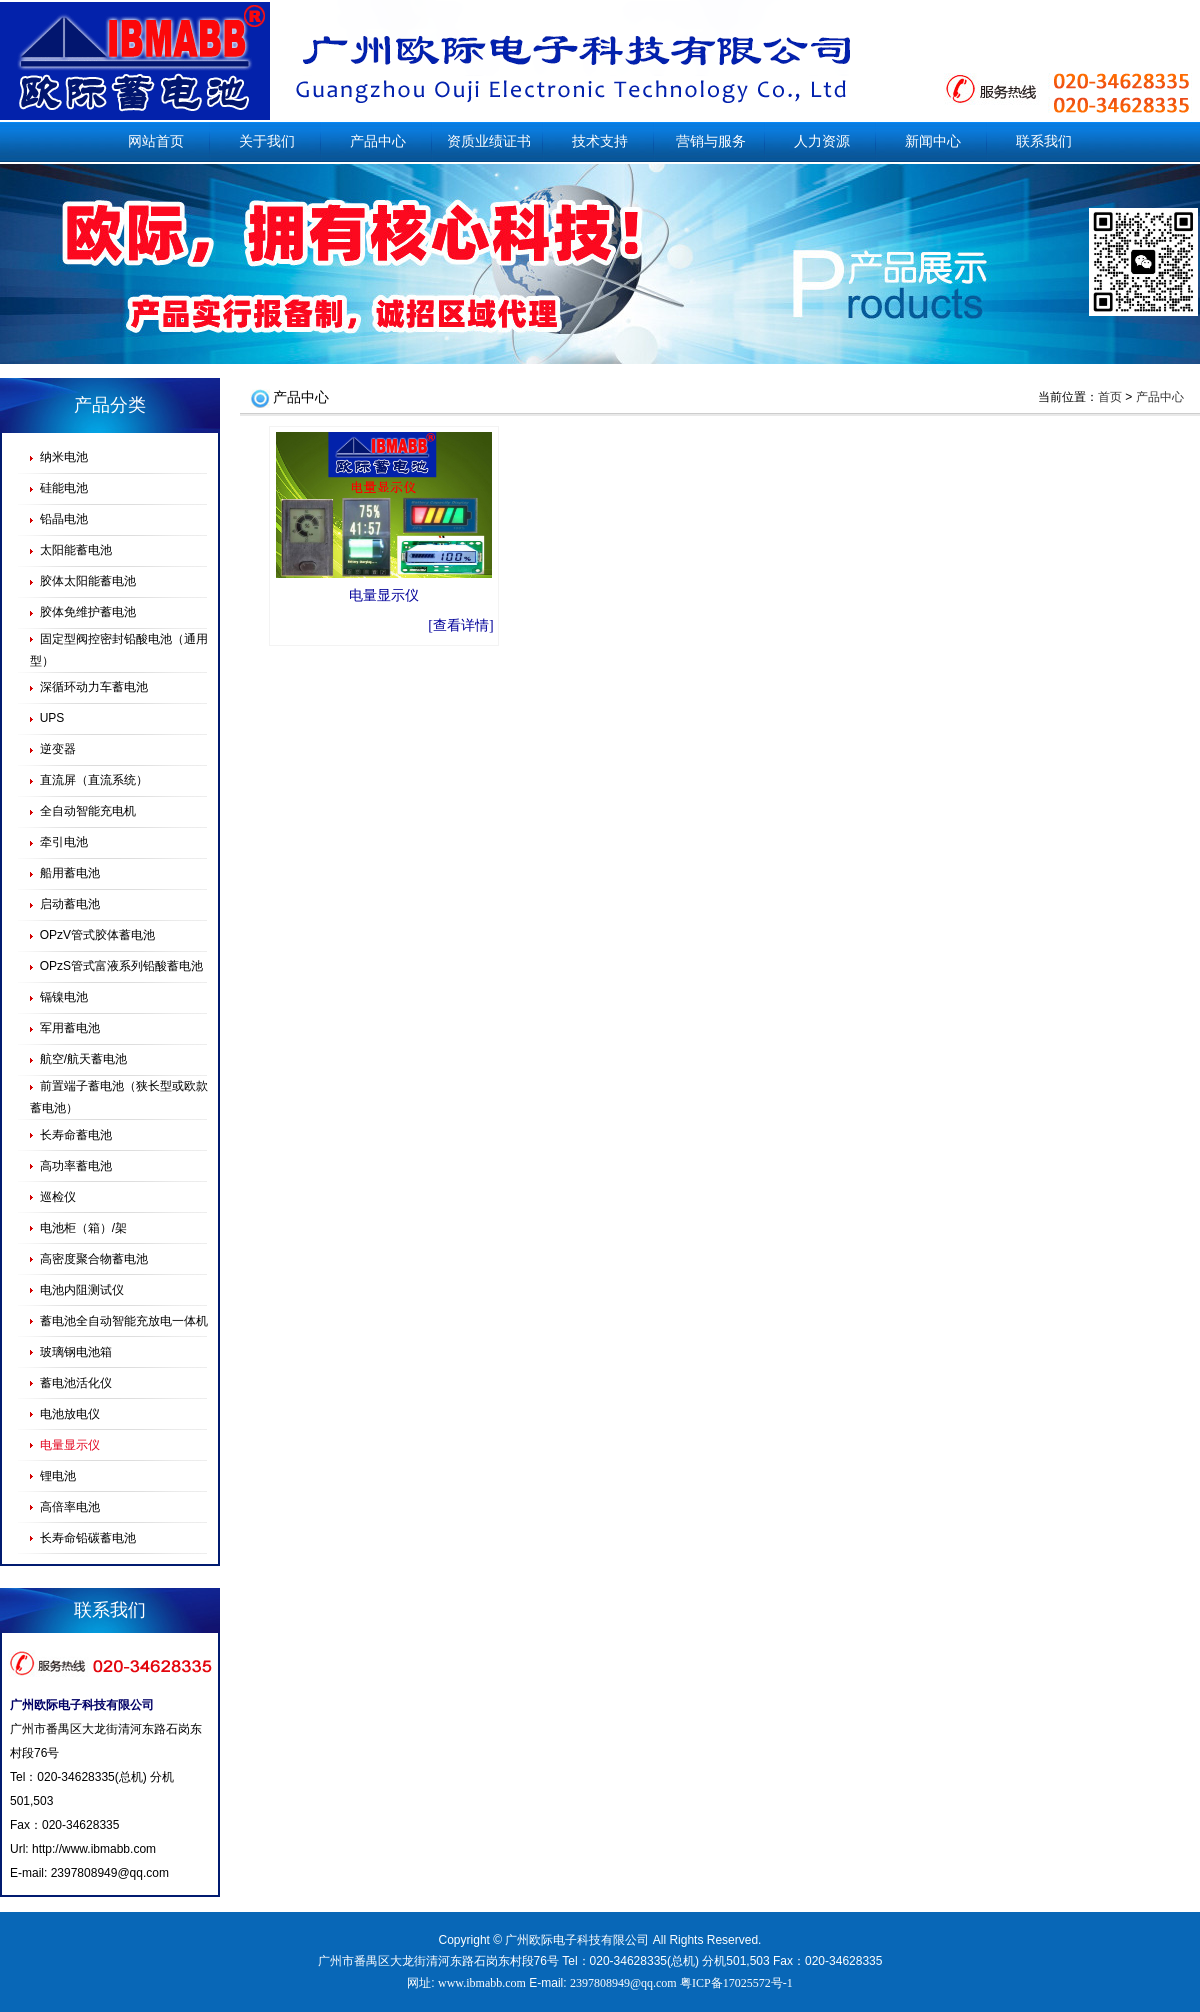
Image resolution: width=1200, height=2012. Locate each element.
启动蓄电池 (70, 904)
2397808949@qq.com (110, 1873)
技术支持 (600, 141)
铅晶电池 (64, 519)
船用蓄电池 (70, 873)
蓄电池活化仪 (76, 1383)
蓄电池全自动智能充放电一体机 (124, 1321)
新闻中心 (933, 141)
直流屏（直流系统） (94, 780)
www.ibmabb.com (482, 1983)
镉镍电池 (64, 997)
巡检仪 (58, 1197)
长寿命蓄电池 (76, 1135)
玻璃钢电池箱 (76, 1352)
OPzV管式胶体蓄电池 (97, 935)
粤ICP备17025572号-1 (736, 1983)
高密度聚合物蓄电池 (94, 1259)
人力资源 (822, 141)
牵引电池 (64, 842)
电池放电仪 (70, 1414)
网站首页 (156, 141)
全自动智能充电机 (88, 811)
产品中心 (378, 141)
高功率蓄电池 (76, 1166)
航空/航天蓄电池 (83, 1059)
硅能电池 (64, 488)
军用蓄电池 (70, 1028)
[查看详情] (460, 625)
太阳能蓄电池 (76, 550)
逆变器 (58, 749)
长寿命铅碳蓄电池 (88, 1538)
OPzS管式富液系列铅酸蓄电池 (121, 966)
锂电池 (58, 1476)
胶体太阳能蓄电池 (88, 581)
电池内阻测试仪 (82, 1290)
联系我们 (1044, 141)
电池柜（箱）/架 (83, 1228)
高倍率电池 (70, 1507)
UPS (52, 718)
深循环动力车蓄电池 (94, 687)
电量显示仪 (384, 595)
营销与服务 (711, 141)
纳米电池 (64, 457)
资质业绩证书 (489, 141)
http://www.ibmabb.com (94, 1849)
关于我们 (267, 141)
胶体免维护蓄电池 (88, 612)
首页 (1110, 397)
